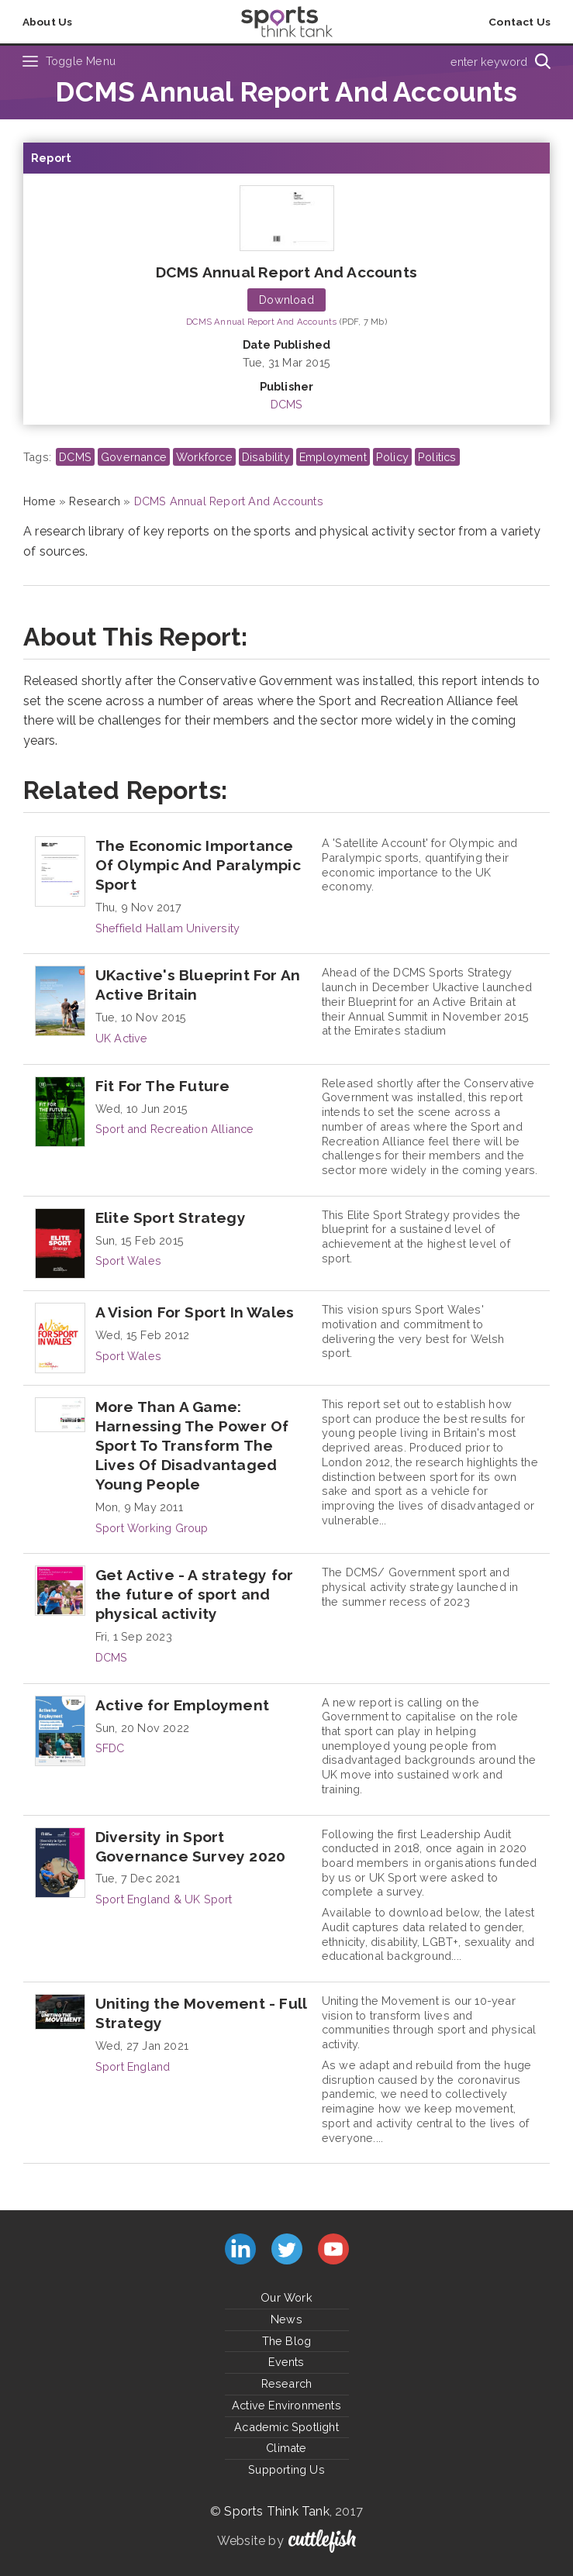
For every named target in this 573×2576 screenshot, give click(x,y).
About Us (48, 21)
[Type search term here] (419, 61)
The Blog (287, 2340)
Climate (286, 2447)
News (286, 2319)
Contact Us (519, 21)
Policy (392, 456)
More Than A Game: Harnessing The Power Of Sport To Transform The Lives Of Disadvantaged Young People (192, 1445)
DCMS (287, 404)
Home (39, 501)
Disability (266, 456)
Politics (437, 456)
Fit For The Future (162, 1085)
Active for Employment (182, 1704)
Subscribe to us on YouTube (333, 2248)
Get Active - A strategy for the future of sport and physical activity (194, 1594)
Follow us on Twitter (286, 2248)
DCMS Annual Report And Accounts (286, 272)
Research (94, 501)
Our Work (286, 2297)
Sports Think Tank (276, 2511)
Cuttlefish (322, 2541)
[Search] (542, 61)
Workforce (204, 456)
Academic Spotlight (286, 2426)
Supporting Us (286, 2469)
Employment (333, 456)
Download (286, 299)
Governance (134, 456)
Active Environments (286, 2405)
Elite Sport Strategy (170, 1217)
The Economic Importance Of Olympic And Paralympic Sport (198, 865)
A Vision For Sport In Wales (194, 1312)
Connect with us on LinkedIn (240, 2248)
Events (286, 2361)
